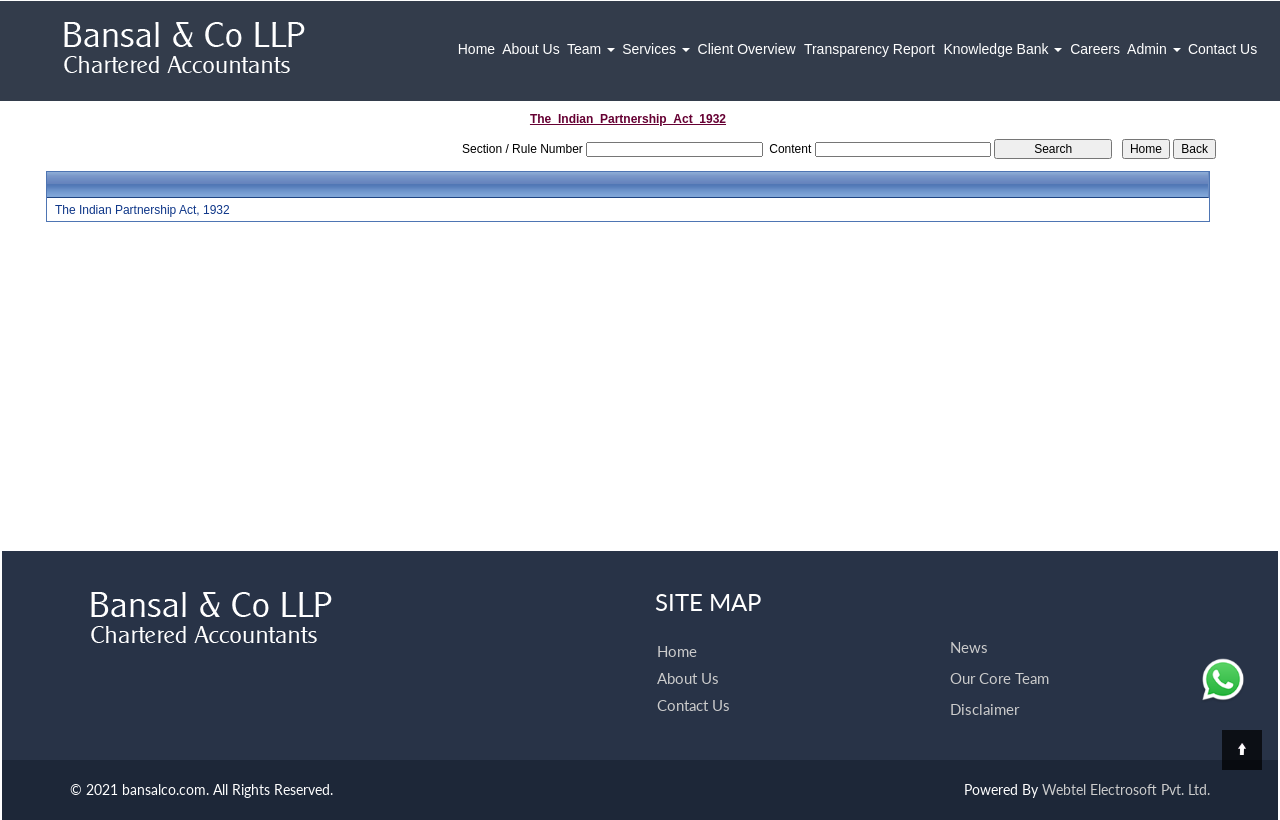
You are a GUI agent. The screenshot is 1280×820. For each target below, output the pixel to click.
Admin (1154, 49)
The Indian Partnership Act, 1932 (142, 210)
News (969, 647)
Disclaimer (984, 709)
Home (476, 49)
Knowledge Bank (1002, 49)
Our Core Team (999, 678)
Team (591, 49)
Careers (1095, 49)
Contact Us (1222, 49)
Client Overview (747, 49)
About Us (531, 49)
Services (656, 49)
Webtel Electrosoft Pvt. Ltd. (1126, 789)
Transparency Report (869, 49)
